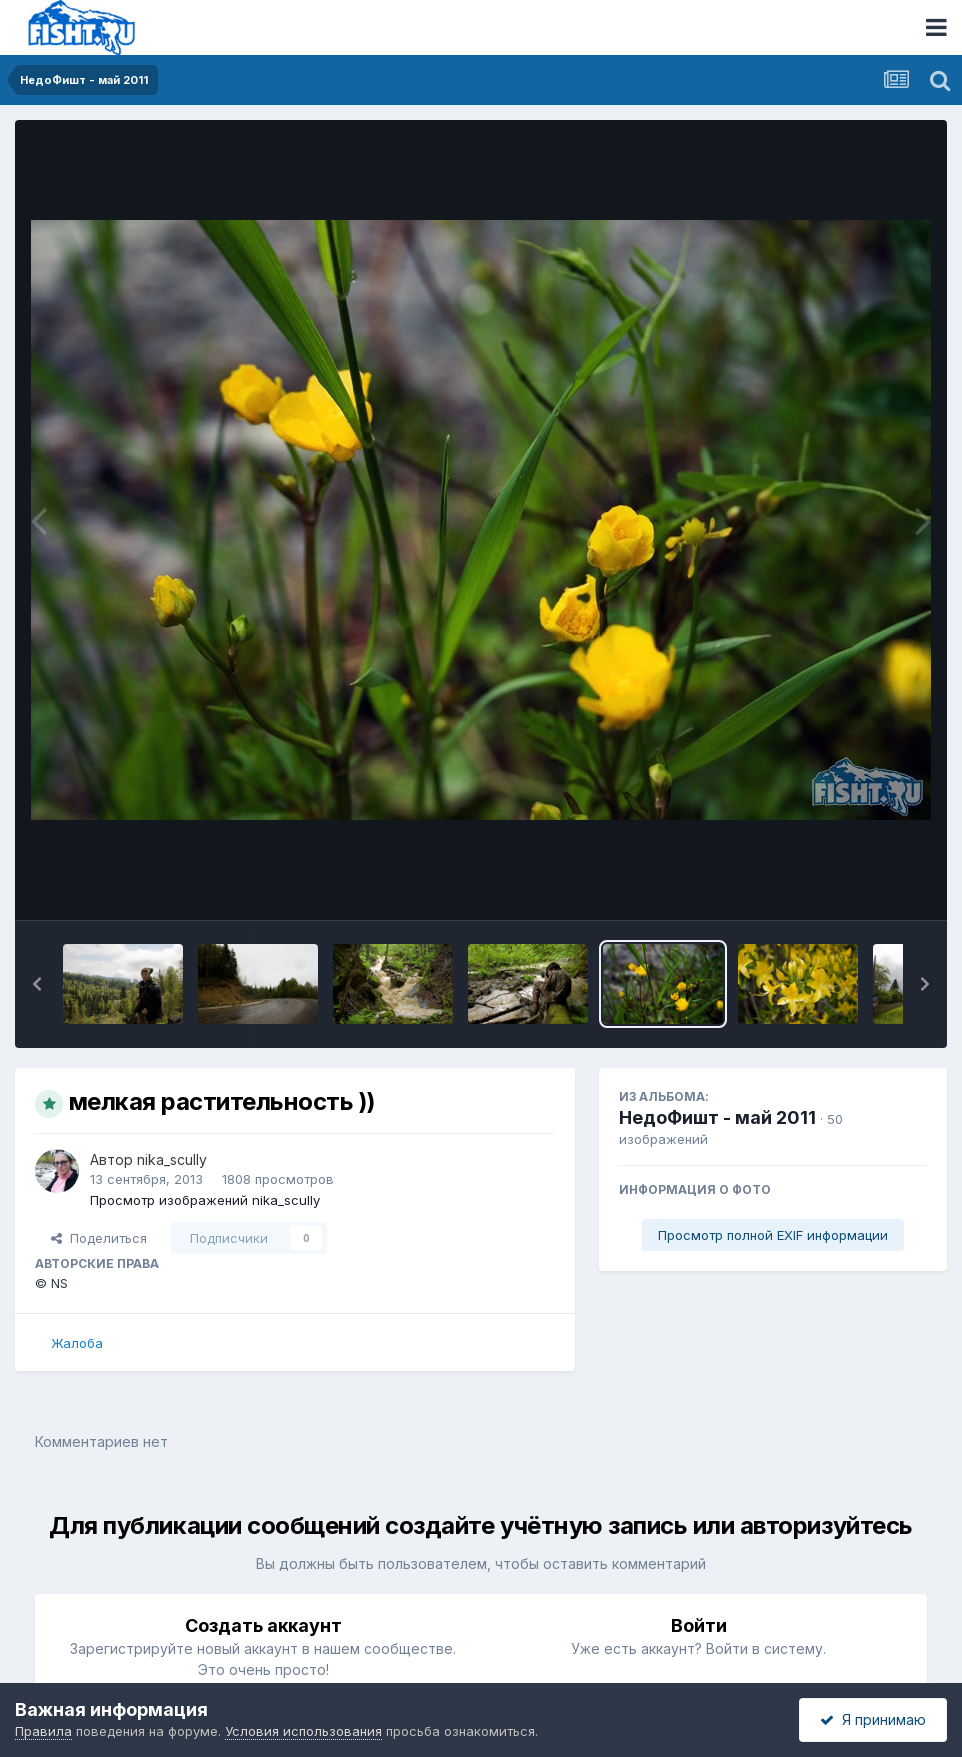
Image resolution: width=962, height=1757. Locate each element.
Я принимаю (873, 1719)
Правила (43, 1731)
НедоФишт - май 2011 (717, 1117)
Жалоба (77, 1343)
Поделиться (99, 1238)
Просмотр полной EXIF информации (773, 1235)
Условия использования (303, 1731)
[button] (37, 984)
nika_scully (172, 1159)
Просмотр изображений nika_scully (205, 1200)
